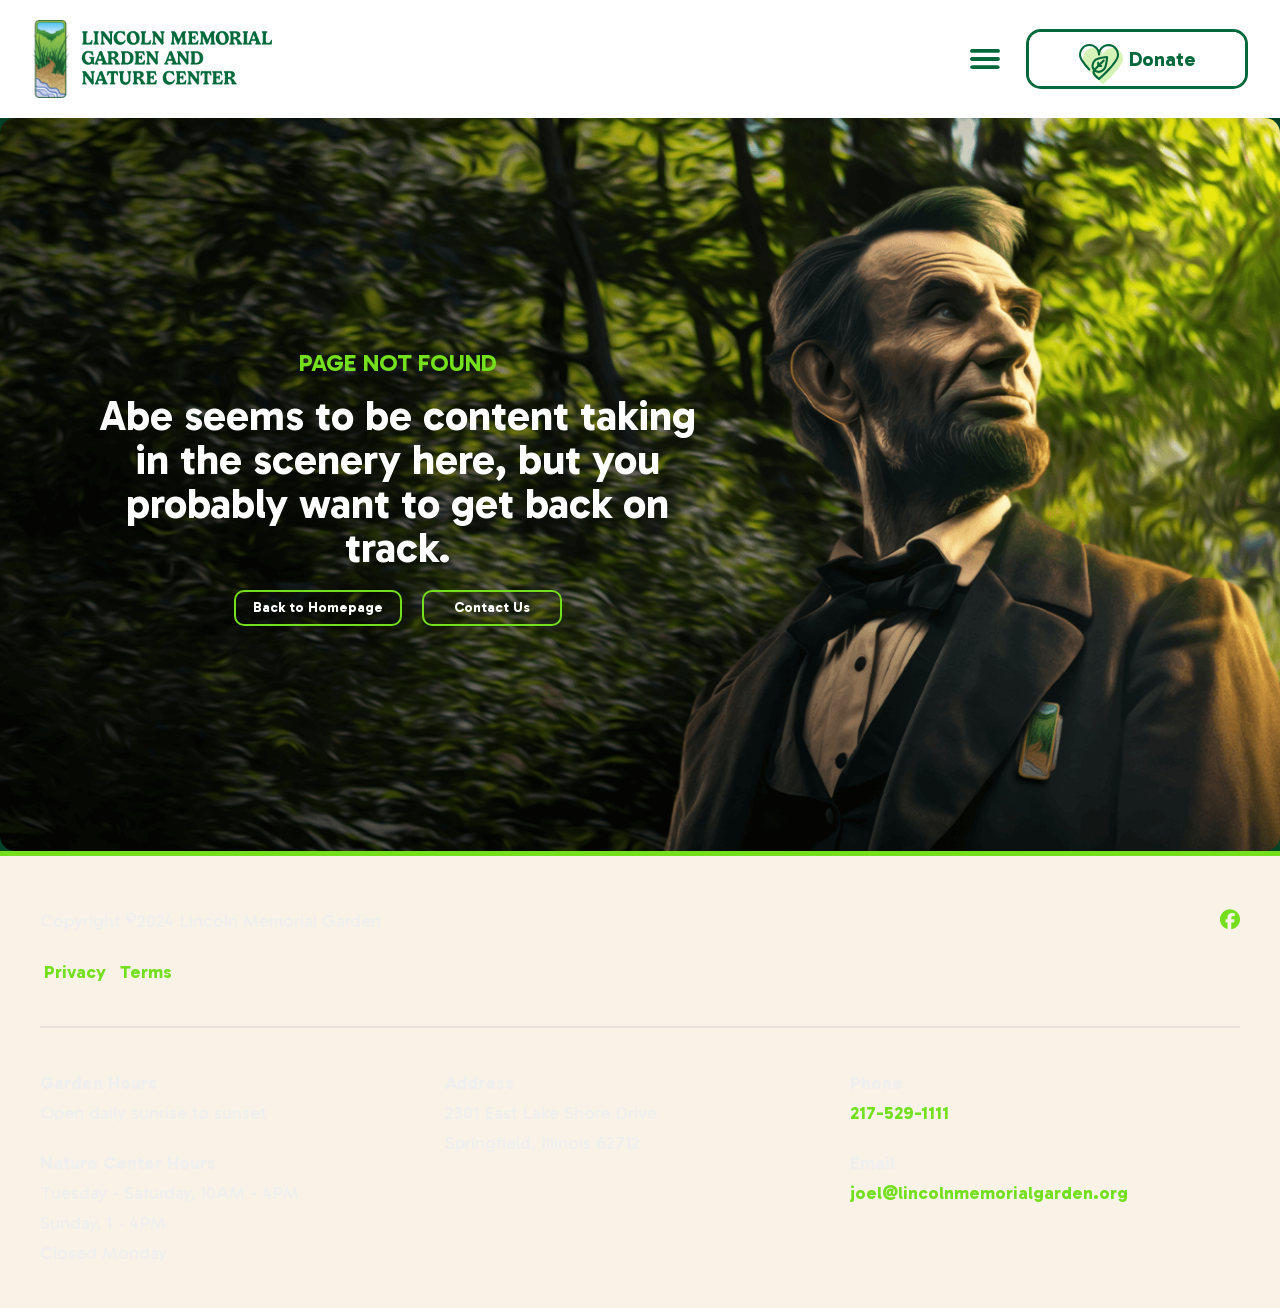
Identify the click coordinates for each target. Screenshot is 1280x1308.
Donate (1137, 64)
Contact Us (492, 607)
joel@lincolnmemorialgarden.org (989, 1193)
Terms (146, 972)
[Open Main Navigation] (985, 59)
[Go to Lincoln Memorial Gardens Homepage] (177, 59)
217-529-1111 (899, 1113)
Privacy (75, 972)
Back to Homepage (318, 607)
